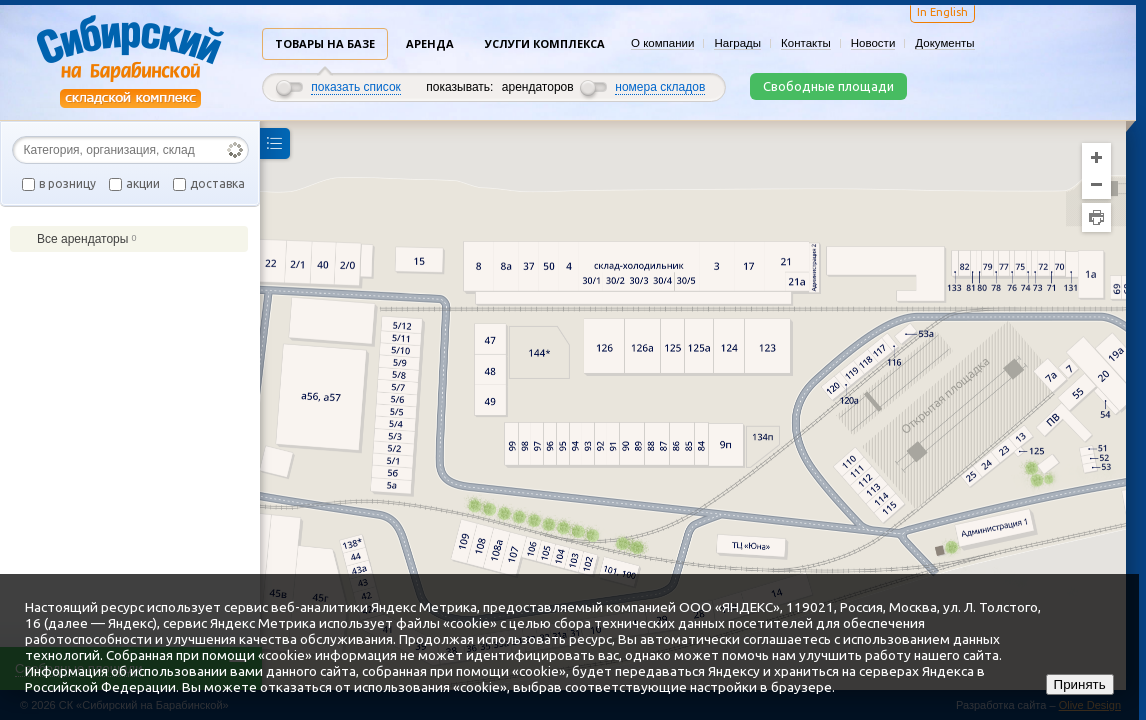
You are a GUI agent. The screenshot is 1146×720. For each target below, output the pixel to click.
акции (143, 183)
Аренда (430, 43)
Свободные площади (828, 86)
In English (942, 12)
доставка (217, 183)
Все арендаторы (78, 239)
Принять (1080, 684)
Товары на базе (325, 43)
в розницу (67, 183)
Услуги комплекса (545, 43)
